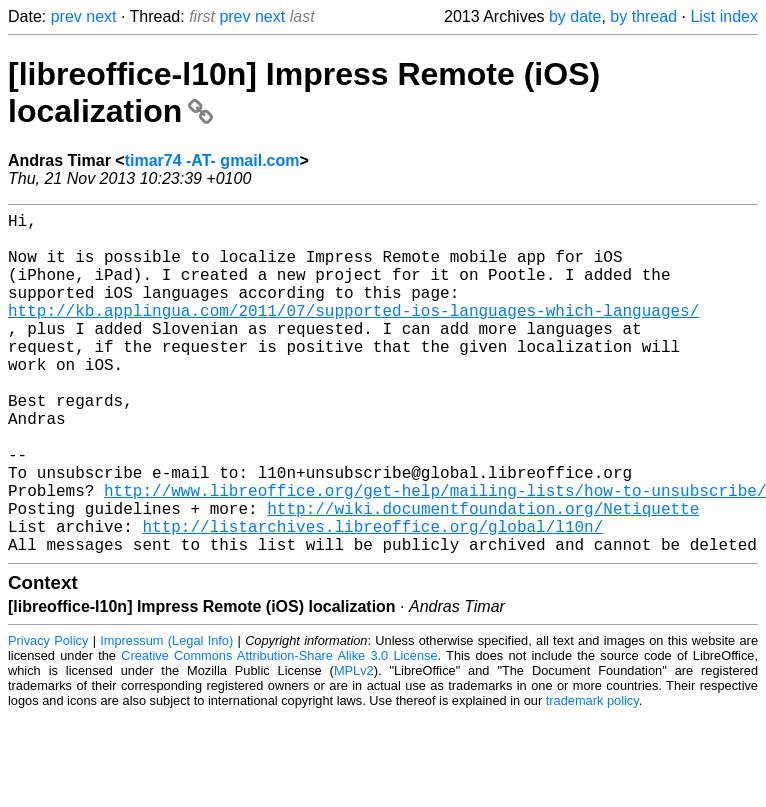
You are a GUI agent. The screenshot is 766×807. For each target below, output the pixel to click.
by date (575, 16)
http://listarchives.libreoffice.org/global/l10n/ (372, 598)
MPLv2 (354, 746)
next (101, 16)
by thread (643, 16)
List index (724, 16)
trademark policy (592, 776)
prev (66, 16)
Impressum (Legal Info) (166, 716)
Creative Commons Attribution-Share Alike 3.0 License (279, 731)
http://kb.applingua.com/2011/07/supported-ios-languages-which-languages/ (353, 334)
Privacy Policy (48, 716)
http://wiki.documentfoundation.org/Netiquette (483, 576)
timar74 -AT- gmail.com (212, 160)
